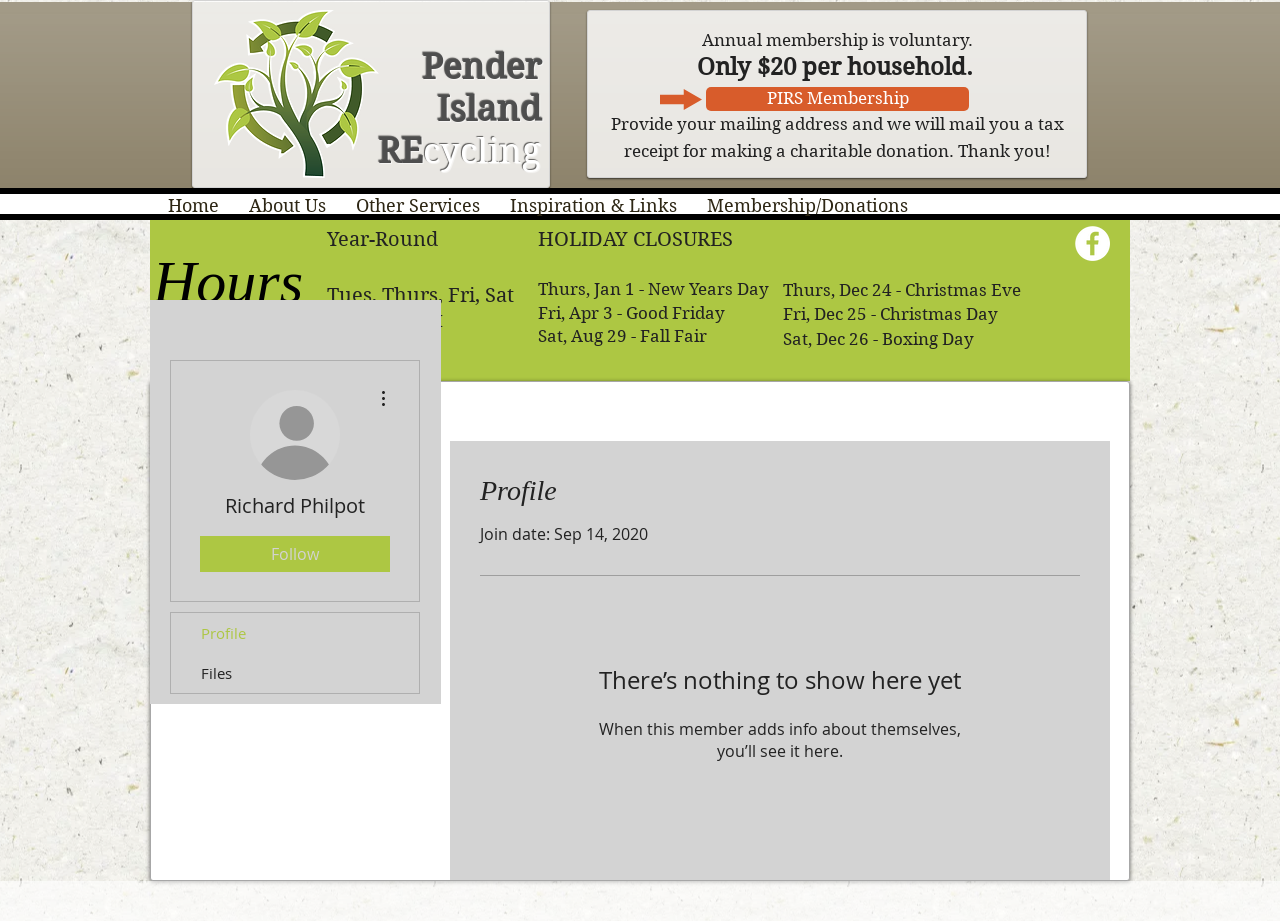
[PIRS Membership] (837, 99)
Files (216, 673)
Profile (223, 633)
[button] (287, 205)
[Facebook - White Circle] (1092, 243)
